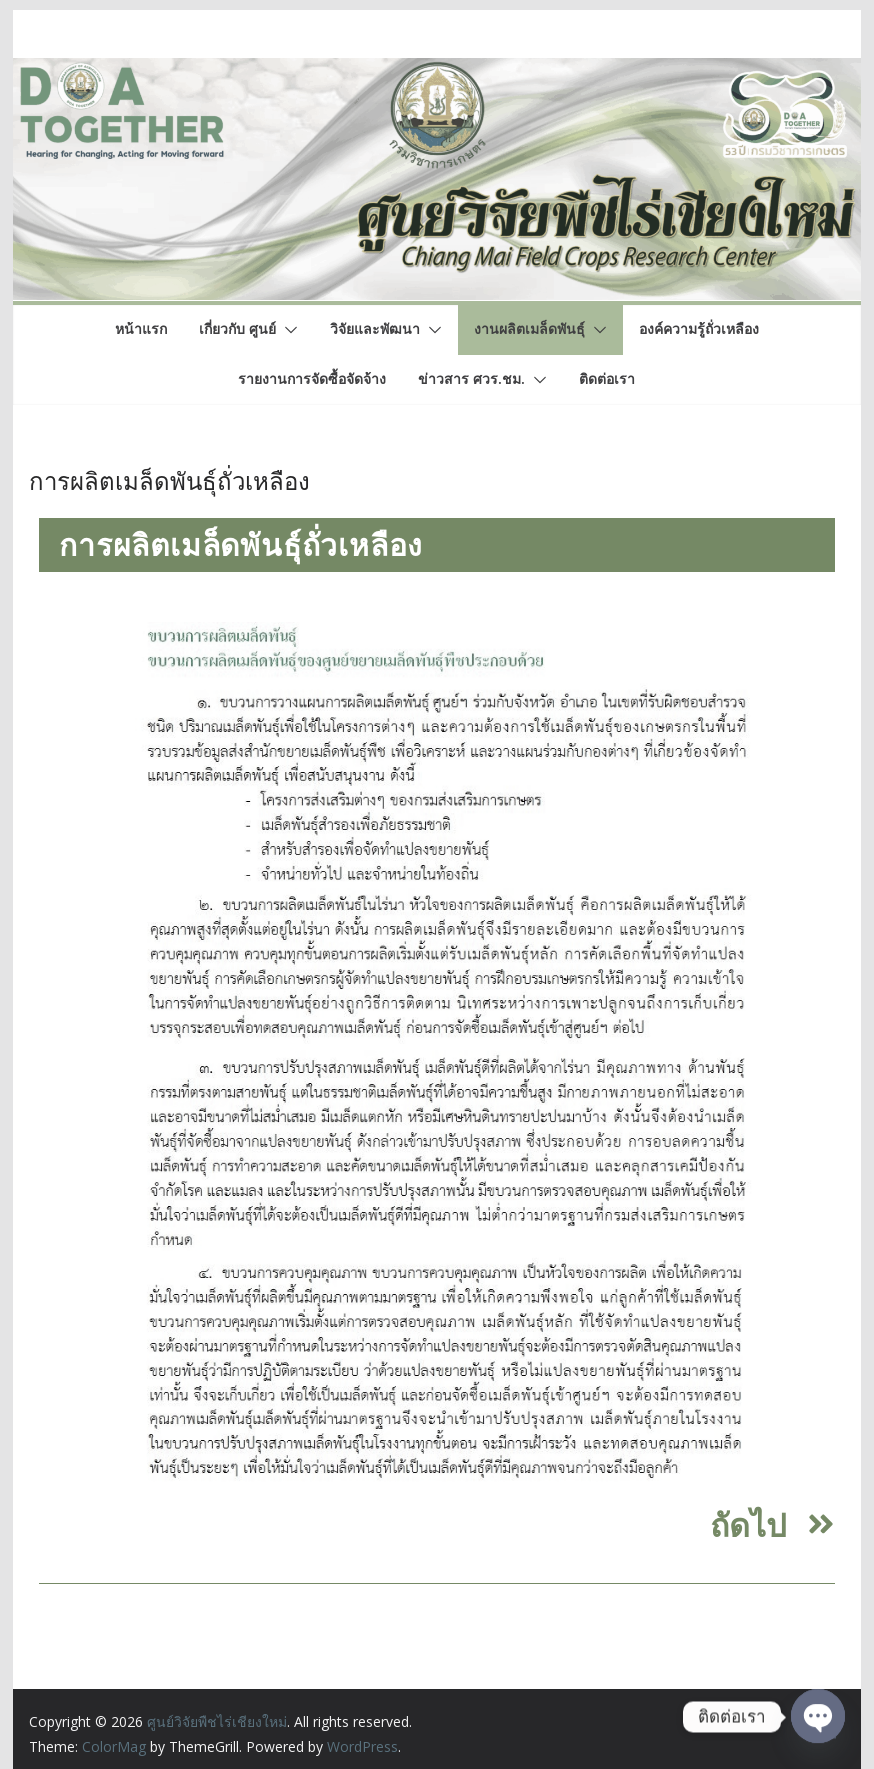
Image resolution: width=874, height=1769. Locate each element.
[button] (287, 330)
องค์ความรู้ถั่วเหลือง (699, 328)
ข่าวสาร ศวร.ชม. (471, 378)
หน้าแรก (141, 328)
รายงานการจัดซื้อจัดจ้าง (312, 378)
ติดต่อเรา (607, 378)
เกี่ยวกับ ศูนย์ (237, 328)
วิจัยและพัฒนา (375, 328)
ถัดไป (748, 1524)
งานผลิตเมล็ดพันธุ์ (529, 328)
